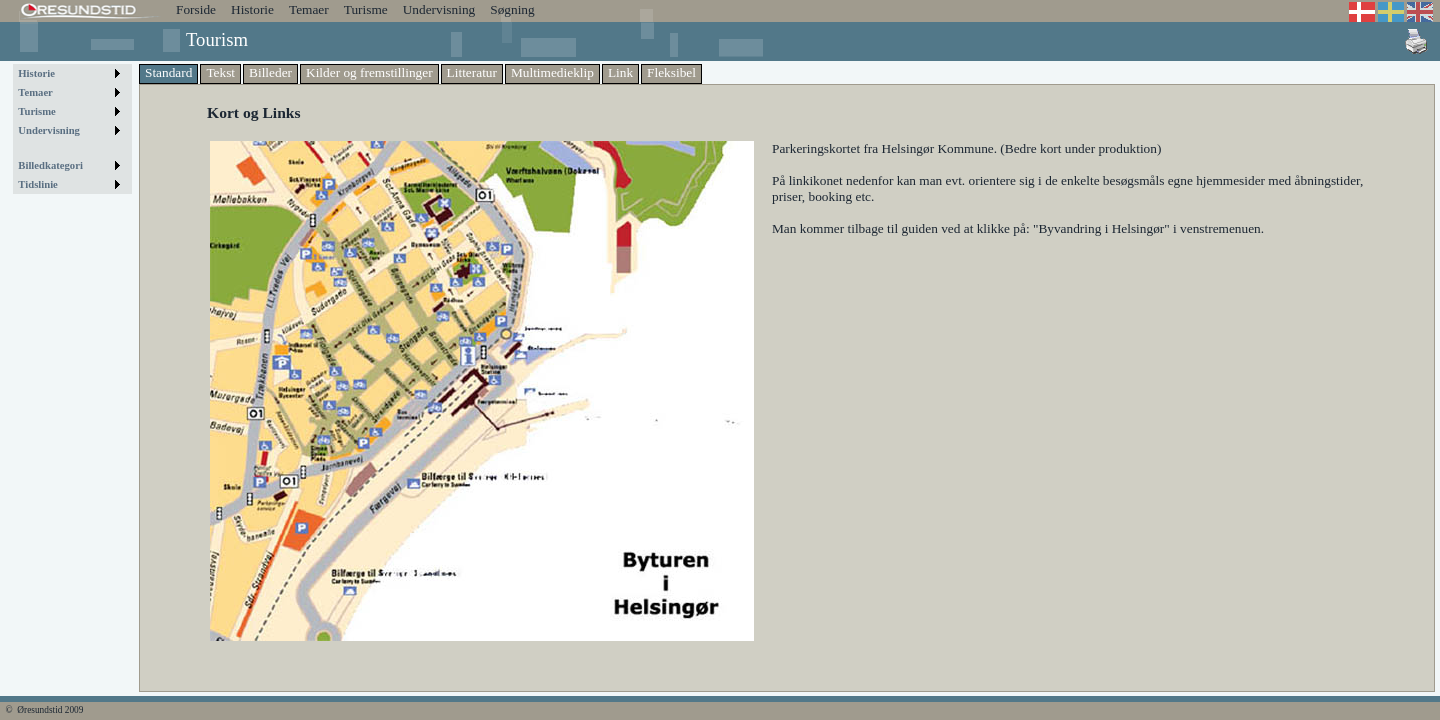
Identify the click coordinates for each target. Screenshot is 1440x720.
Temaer (309, 9)
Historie (252, 9)
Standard (168, 72)
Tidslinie (38, 184)
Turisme (366, 9)
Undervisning (439, 9)
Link (620, 72)
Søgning (512, 9)
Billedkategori (50, 165)
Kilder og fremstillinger (369, 72)
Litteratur (472, 72)
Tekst (220, 72)
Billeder (270, 72)
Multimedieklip (552, 72)
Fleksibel (671, 72)
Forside (196, 9)
